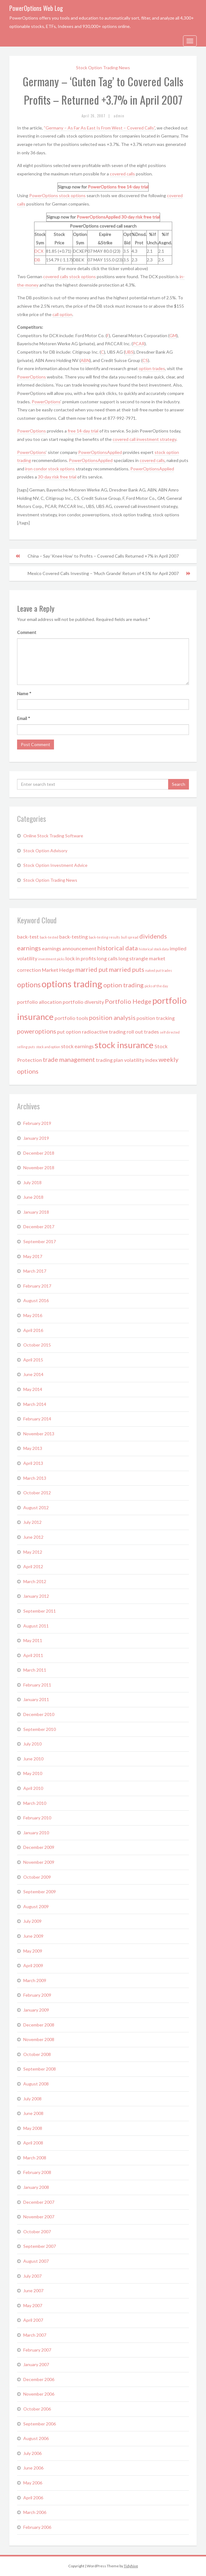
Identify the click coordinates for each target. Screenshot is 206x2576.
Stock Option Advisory (45, 850)
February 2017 (37, 1285)
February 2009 (37, 1995)
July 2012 (32, 1522)
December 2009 (38, 1847)
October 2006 (37, 2408)
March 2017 (34, 1271)
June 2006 (33, 2467)
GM (173, 335)
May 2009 (32, 1951)
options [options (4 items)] (29, 984)
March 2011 (34, 1670)
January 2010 (36, 1832)
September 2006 (39, 2423)
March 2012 (34, 1581)
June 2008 (33, 2113)
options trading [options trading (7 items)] (72, 983)
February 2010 (37, 1817)
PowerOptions (102, 186)
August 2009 (36, 1906)
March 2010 (34, 1803)
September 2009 (39, 1891)
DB (37, 259)
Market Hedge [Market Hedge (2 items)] (58, 970)
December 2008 (38, 2024)
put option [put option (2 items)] (69, 1031)
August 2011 (36, 1625)
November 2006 (38, 2394)
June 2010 (33, 1758)
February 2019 (37, 1123)
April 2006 (33, 2497)
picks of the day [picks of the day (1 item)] (156, 986)
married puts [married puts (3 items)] (126, 969)
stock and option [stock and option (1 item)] (48, 1047)
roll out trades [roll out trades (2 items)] (143, 1031)
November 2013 (38, 1433)
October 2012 (37, 1492)
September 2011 (39, 1611)
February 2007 (37, 2349)
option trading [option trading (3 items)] (123, 985)
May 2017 (32, 1256)
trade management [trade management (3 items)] (69, 1059)
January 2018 (36, 1212)
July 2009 (32, 1921)
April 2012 (33, 1566)
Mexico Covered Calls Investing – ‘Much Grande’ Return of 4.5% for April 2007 (103, 573)
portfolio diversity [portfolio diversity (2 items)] (83, 1002)
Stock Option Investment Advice (55, 865)
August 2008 (36, 2083)
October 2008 (37, 2054)
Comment (26, 632)
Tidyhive (131, 2566)
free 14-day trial (133, 186)
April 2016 (33, 1330)
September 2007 (39, 2246)
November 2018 (38, 1167)
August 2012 (36, 1507)
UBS (129, 352)
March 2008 (34, 2157)
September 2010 (39, 1729)
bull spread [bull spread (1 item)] (129, 937)
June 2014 (33, 1374)
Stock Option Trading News (103, 67)
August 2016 (36, 1300)
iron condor (36, 468)
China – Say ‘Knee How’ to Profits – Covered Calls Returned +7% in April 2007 (103, 556)
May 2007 (32, 2305)
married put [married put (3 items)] (91, 969)
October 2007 (37, 2231)
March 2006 (34, 2512)
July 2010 (32, 1743)
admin (119, 115)
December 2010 (38, 1714)
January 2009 (36, 2009)
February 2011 (37, 1684)
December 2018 (38, 1153)
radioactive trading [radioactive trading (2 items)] (104, 1031)
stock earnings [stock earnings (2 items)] (77, 1046)
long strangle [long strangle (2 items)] (133, 958)
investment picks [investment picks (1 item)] (51, 959)
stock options (72, 195)
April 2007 (33, 2320)
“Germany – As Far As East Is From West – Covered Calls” (99, 127)
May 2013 (32, 1448)
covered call (125, 439)
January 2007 (36, 2364)
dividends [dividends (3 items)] (153, 936)
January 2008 (36, 2187)
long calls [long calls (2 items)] (107, 958)
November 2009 (38, 1862)
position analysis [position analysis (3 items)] (112, 1017)
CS (145, 360)
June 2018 (33, 1197)
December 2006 (38, 2379)
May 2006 (32, 2482)
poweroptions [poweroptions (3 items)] (36, 1031)
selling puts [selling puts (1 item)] (26, 1047)
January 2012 (36, 1596)
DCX (38, 251)
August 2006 (36, 2438)
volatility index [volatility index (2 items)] (141, 1060)
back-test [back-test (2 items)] (28, 936)
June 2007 (33, 2290)
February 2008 (37, 2172)
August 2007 (36, 2261)
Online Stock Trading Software (53, 835)
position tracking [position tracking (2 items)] (156, 1018)
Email (23, 718)
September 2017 (39, 1241)
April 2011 (33, 1655)
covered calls (122, 173)
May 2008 (32, 2128)
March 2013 (34, 1478)
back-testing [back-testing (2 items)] (73, 936)
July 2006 (32, 2453)
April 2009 (33, 1965)
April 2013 (33, 1463)
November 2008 (38, 2039)
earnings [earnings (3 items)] (29, 948)
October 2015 (37, 1344)
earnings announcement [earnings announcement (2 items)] (69, 948)
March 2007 (34, 2335)
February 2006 (37, 2527)
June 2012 (33, 1537)
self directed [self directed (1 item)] (170, 1032)
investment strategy (156, 439)
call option (62, 314)
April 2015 (33, 1359)
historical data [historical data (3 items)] (117, 948)
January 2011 (36, 1699)
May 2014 (32, 1389)
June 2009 (33, 1936)
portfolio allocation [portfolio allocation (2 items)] (39, 1002)
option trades (152, 368)
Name (24, 693)
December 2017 (38, 1226)
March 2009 (34, 1980)
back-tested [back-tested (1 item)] (49, 937)
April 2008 (33, 2142)
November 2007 (38, 2216)
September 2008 (39, 2068)
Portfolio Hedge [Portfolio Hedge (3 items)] (128, 1001)
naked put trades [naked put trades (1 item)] (158, 970)
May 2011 (32, 1640)
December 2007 (38, 2202)
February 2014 (37, 1418)
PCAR (139, 343)
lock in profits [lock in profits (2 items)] (80, 958)
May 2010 (32, 1773)
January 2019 (36, 1138)
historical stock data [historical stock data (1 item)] (154, 949)
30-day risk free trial (140, 217)
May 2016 (32, 1315)
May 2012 (32, 1552)
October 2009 (37, 1877)
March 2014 (34, 1404)
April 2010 (33, 1788)
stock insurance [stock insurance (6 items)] (124, 1045)
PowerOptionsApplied (98, 217)
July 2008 (32, 2098)
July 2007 (32, 2276)
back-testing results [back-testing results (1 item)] (104, 937)
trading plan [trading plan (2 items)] (109, 1060)
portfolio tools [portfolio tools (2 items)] (71, 1018)
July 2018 (32, 1182)
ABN (85, 360)
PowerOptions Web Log (36, 8)
